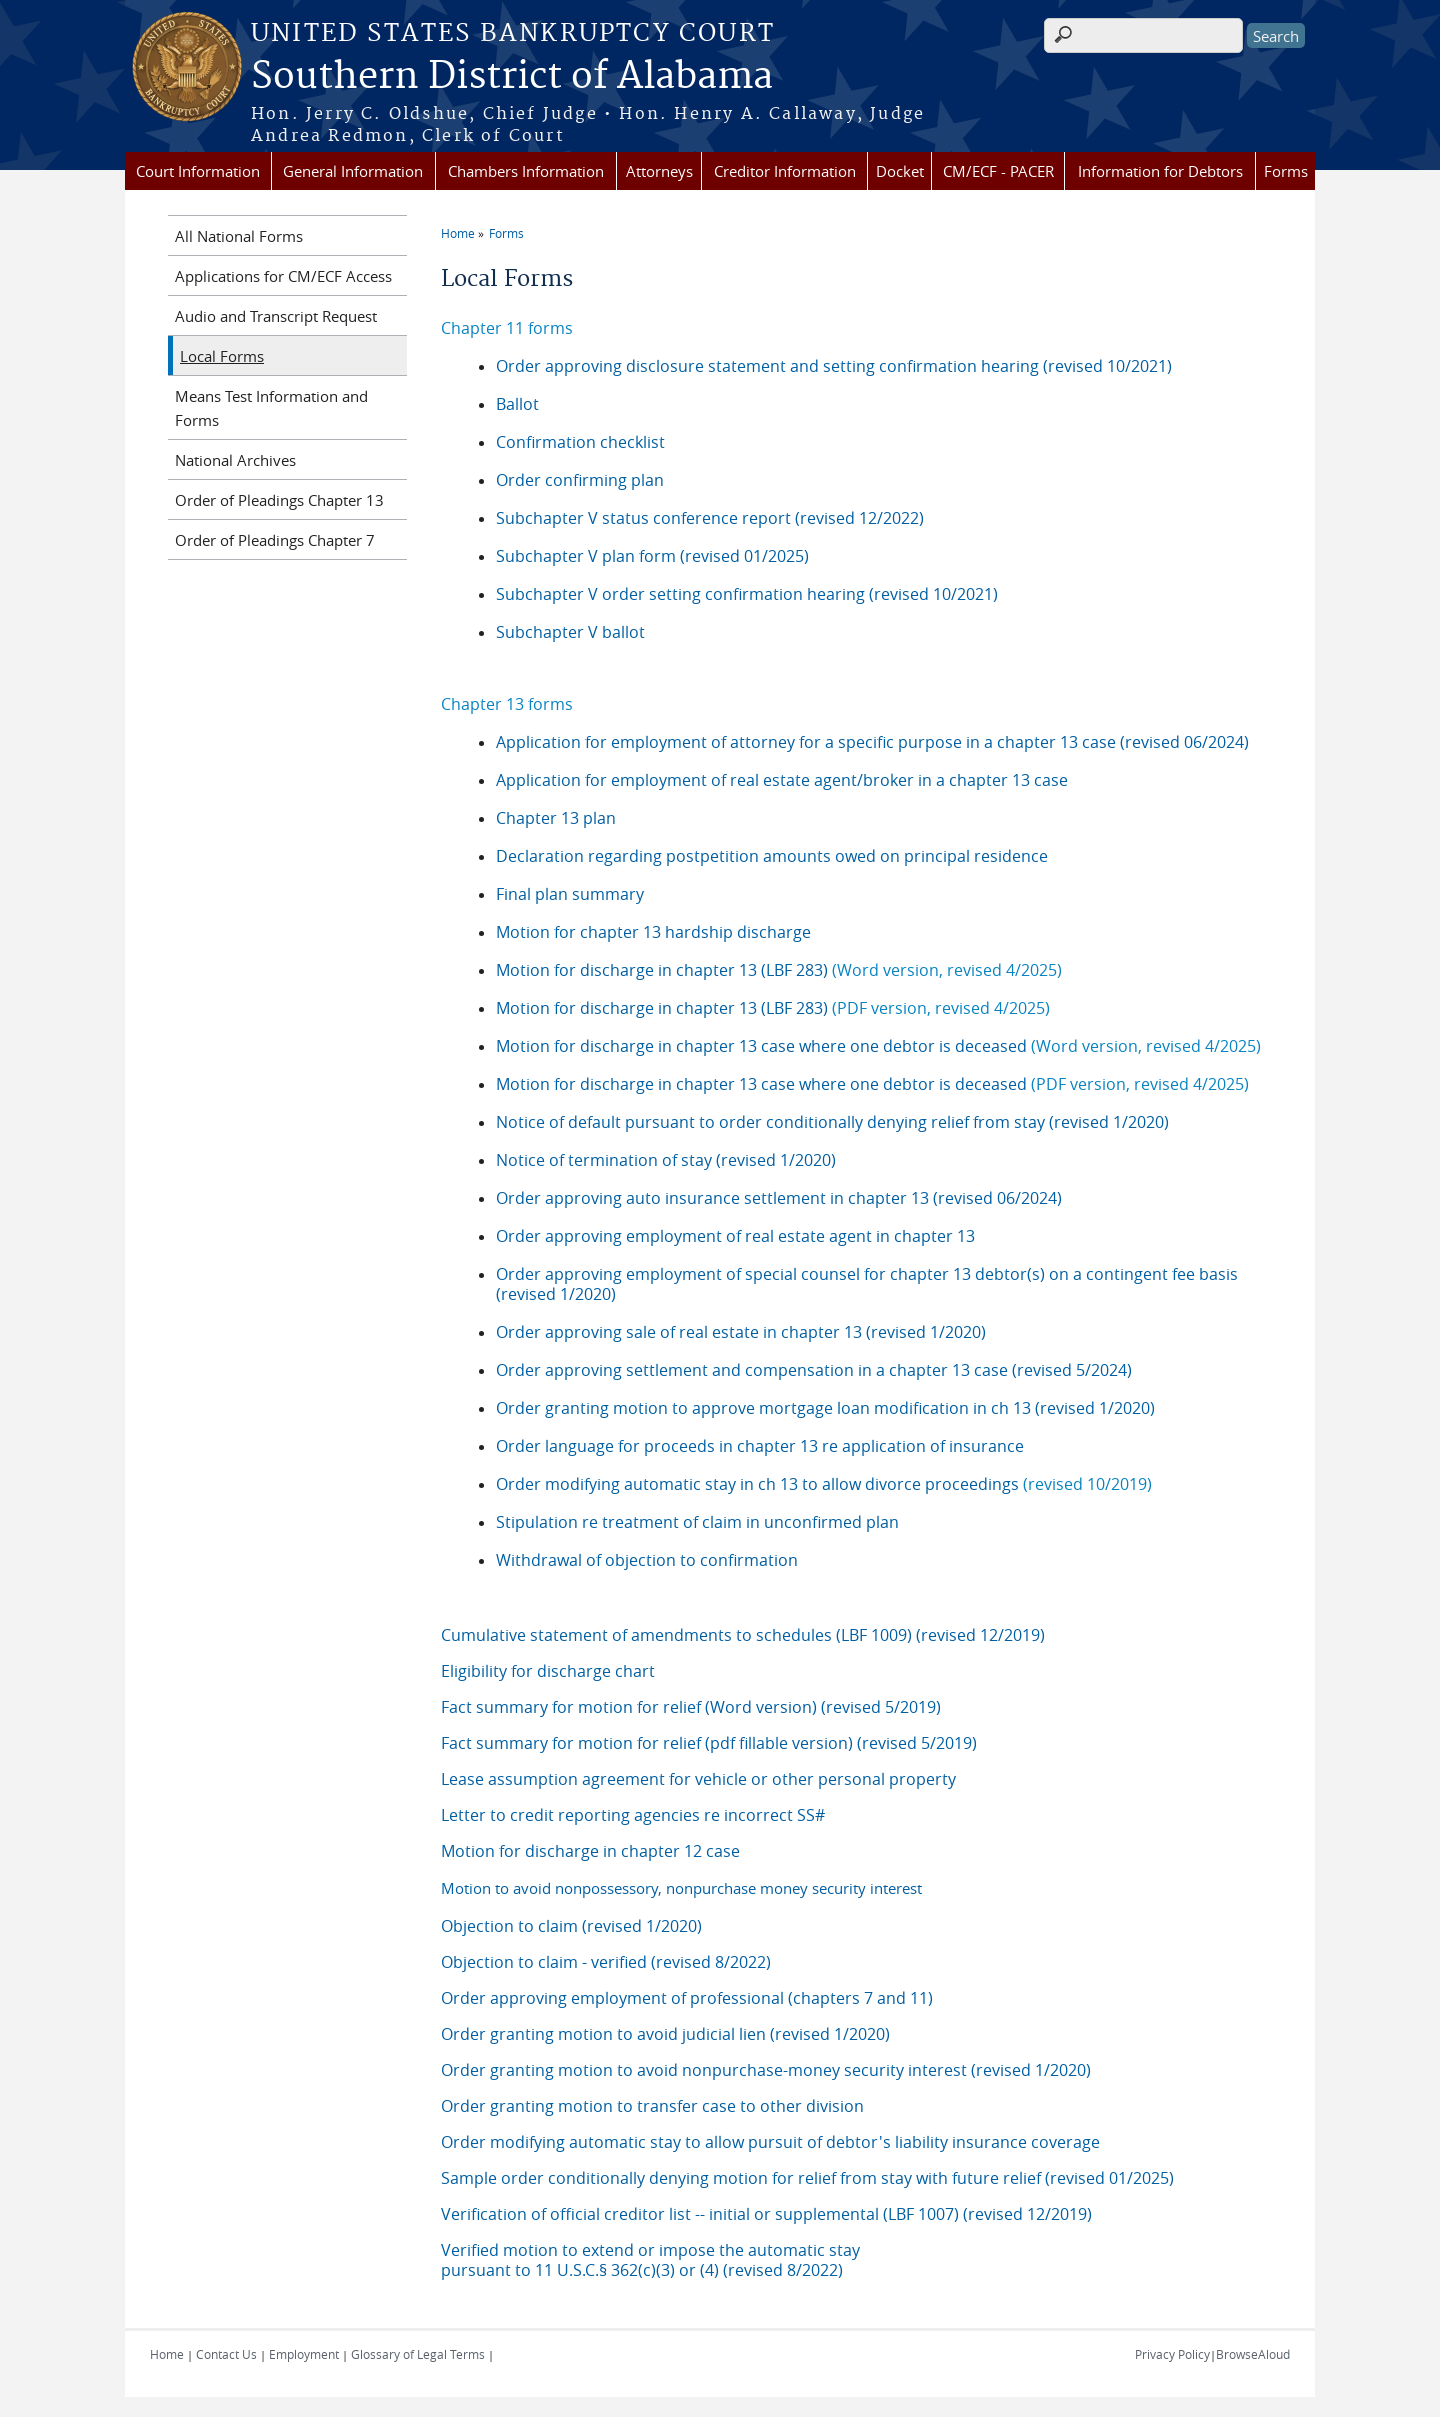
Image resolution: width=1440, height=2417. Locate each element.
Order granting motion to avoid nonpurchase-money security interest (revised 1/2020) (766, 2070)
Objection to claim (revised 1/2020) (571, 1926)
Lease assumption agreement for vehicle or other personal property (698, 1779)
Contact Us (226, 2354)
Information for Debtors (1160, 171)
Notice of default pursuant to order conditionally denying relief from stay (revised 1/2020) (832, 1122)
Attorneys (659, 171)
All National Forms (239, 236)
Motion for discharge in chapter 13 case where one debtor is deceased (878, 1046)
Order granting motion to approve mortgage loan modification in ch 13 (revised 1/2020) (825, 1408)
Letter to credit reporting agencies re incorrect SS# (633, 1815)
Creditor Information (785, 171)
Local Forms (222, 356)
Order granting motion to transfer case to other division (652, 2106)
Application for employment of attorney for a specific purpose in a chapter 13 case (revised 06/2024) (874, 742)
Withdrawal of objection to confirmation (647, 1560)
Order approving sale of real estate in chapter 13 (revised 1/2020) (741, 1332)
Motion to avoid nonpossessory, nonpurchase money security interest (681, 1888)
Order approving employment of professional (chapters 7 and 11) (687, 1998)
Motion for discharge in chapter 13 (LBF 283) (779, 970)
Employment (304, 2354)
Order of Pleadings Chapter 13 (279, 500)
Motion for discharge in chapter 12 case (590, 1851)
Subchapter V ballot (570, 632)
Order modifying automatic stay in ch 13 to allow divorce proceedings (757, 1484)
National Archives (235, 460)
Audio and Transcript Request (276, 316)
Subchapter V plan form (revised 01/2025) (652, 556)
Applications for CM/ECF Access (283, 276)
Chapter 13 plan (556, 818)
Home (458, 233)
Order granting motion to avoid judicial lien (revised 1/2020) (665, 2034)
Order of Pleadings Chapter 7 (275, 540)
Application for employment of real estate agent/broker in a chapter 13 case (782, 780)
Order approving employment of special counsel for (691, 1274)
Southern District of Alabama (512, 77)
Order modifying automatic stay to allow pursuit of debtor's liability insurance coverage (770, 2142)
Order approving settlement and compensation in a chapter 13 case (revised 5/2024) (814, 1370)
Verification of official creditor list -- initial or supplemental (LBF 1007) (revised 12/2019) (766, 2214)
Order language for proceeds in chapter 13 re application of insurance (760, 1446)
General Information (353, 171)
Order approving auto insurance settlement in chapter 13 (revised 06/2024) (779, 1198)
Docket (900, 171)
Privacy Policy (1172, 2354)
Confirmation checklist (580, 442)
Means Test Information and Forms (271, 408)
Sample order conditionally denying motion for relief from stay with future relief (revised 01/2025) (807, 2178)
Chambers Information (526, 171)
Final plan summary (570, 894)
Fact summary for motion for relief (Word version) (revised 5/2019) (691, 1707)
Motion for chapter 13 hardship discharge (653, 932)
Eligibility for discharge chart (548, 1671)
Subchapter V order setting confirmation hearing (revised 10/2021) (747, 594)
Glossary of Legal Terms (418, 2354)
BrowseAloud (1253, 2354)
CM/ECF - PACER (998, 171)
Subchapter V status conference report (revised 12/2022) (710, 518)
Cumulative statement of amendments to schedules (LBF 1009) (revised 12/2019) (743, 1635)
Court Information (198, 171)
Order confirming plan (580, 480)
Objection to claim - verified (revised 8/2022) (606, 1962)
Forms (1286, 171)
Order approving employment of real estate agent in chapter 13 (735, 1236)
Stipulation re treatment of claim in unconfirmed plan (697, 1522)
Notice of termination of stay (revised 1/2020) (666, 1160)
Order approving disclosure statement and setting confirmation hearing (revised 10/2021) (834, 366)
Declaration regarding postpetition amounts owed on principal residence (772, 856)
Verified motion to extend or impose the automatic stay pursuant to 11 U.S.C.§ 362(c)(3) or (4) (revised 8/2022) (650, 2260)
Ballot (517, 404)
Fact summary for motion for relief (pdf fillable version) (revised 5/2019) (709, 1743)
